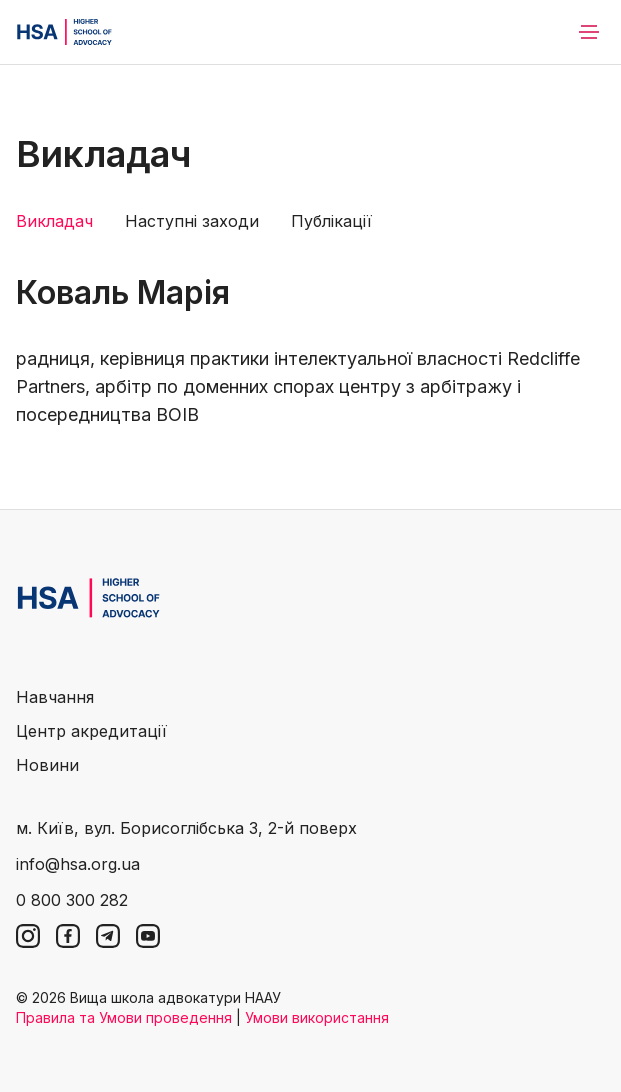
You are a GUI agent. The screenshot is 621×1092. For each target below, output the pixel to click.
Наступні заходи (192, 221)
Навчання (55, 697)
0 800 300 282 (72, 900)
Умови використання (317, 1017)
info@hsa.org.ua (78, 864)
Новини (47, 765)
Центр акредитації (91, 731)
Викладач (54, 221)
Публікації (331, 221)
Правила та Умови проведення (124, 1017)
